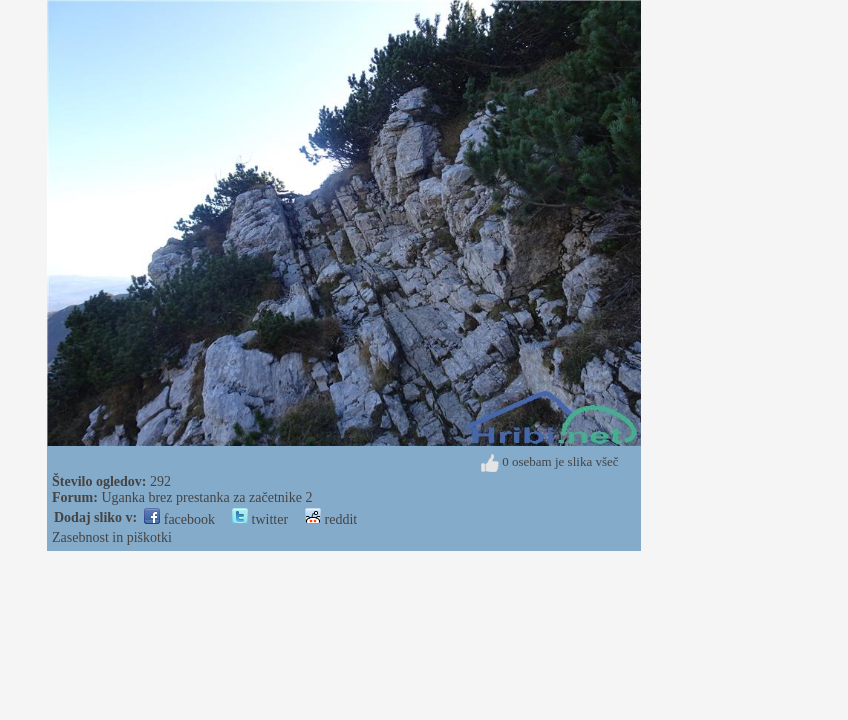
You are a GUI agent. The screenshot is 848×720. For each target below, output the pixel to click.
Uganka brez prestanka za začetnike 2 (206, 497)
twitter (260, 519)
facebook (179, 519)
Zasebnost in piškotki (112, 537)
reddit (331, 519)
